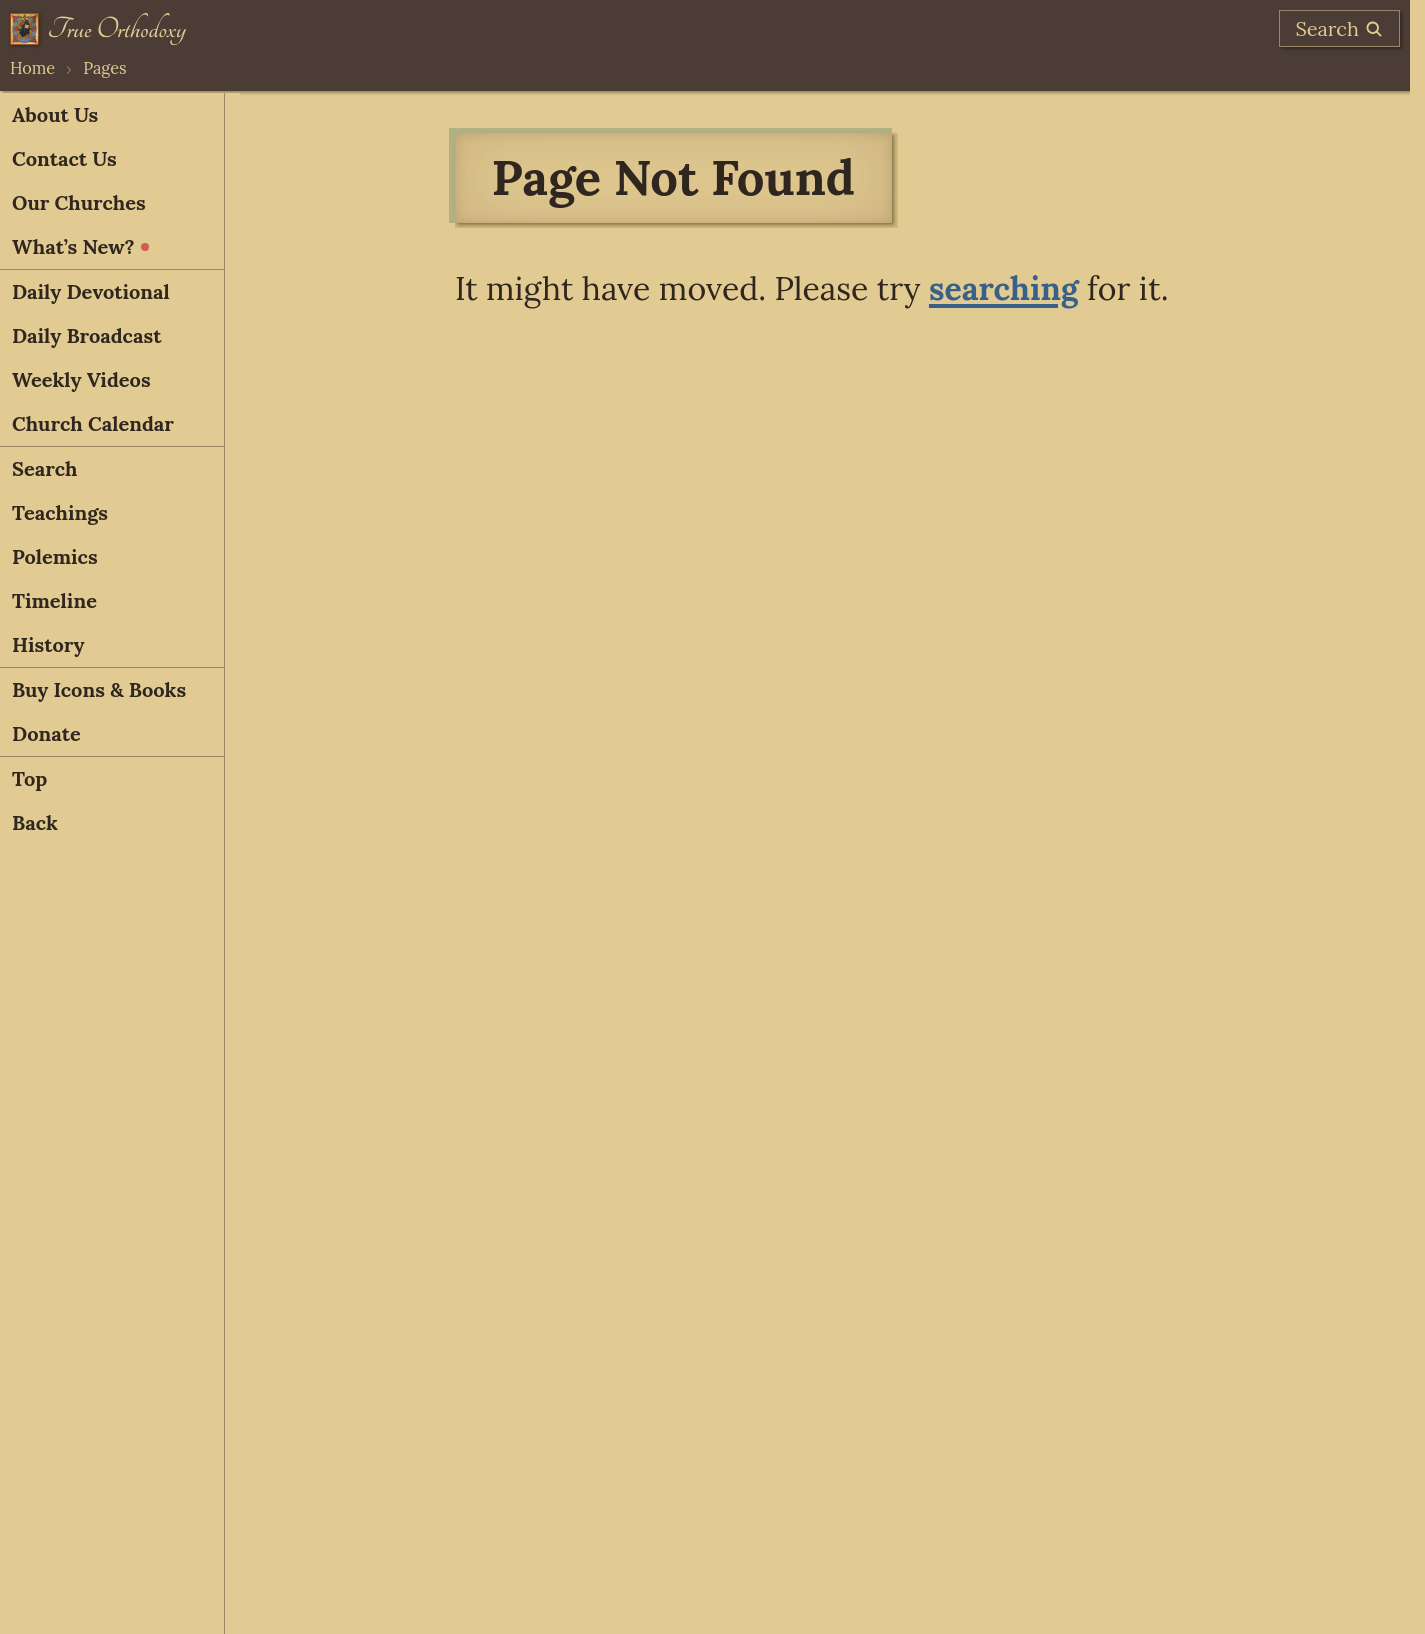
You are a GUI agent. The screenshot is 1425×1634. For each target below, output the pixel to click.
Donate (46, 733)
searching (1004, 288)
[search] (1339, 28)
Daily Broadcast (86, 335)
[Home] (98, 29)
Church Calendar (93, 423)
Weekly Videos (81, 379)
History (48, 644)
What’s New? (80, 246)
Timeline (54, 600)
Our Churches (79, 202)
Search (44, 468)
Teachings (60, 512)
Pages (104, 68)
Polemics (55, 556)
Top (29, 778)
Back (35, 822)
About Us (55, 114)
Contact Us (64, 158)
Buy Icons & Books (99, 689)
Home (32, 68)
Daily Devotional (91, 291)
